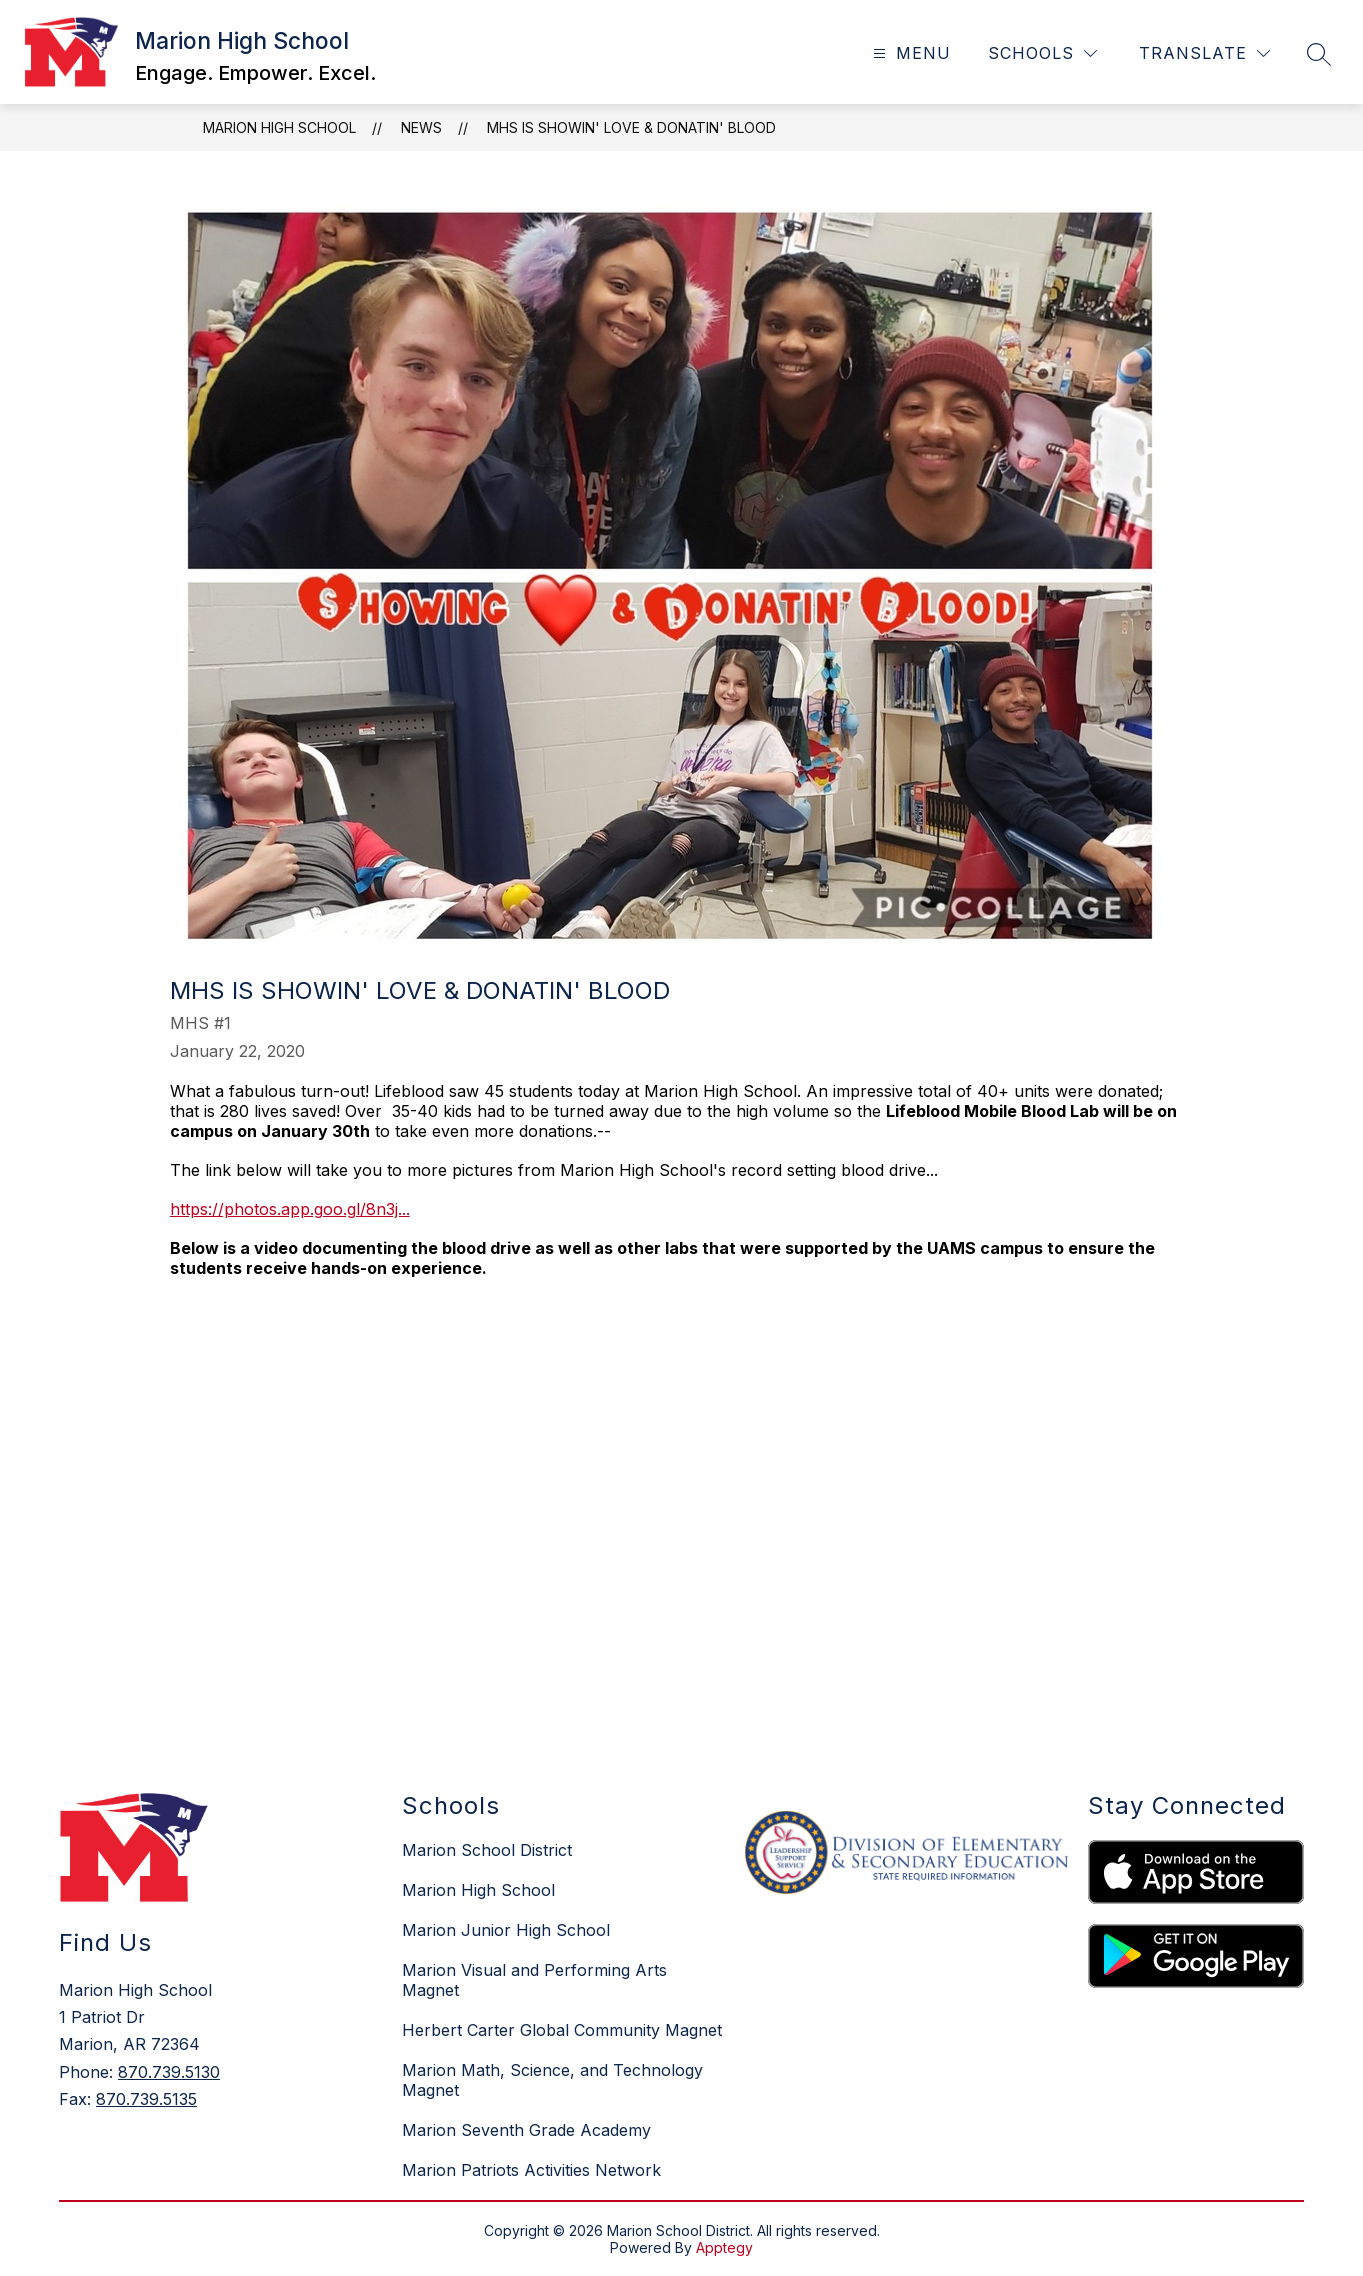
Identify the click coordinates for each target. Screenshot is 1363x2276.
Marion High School (279, 127)
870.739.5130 (169, 2072)
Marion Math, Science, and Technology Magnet (552, 2080)
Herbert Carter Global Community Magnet (562, 2030)
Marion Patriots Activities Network (531, 2170)
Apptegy (724, 2247)
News (421, 127)
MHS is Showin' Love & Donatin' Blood (631, 127)
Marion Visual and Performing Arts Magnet (534, 1980)
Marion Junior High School (506, 1930)
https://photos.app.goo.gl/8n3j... (290, 1209)
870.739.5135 (146, 2099)
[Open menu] (909, 53)
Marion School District (487, 1850)
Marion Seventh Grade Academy (526, 2130)
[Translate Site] (1204, 53)
